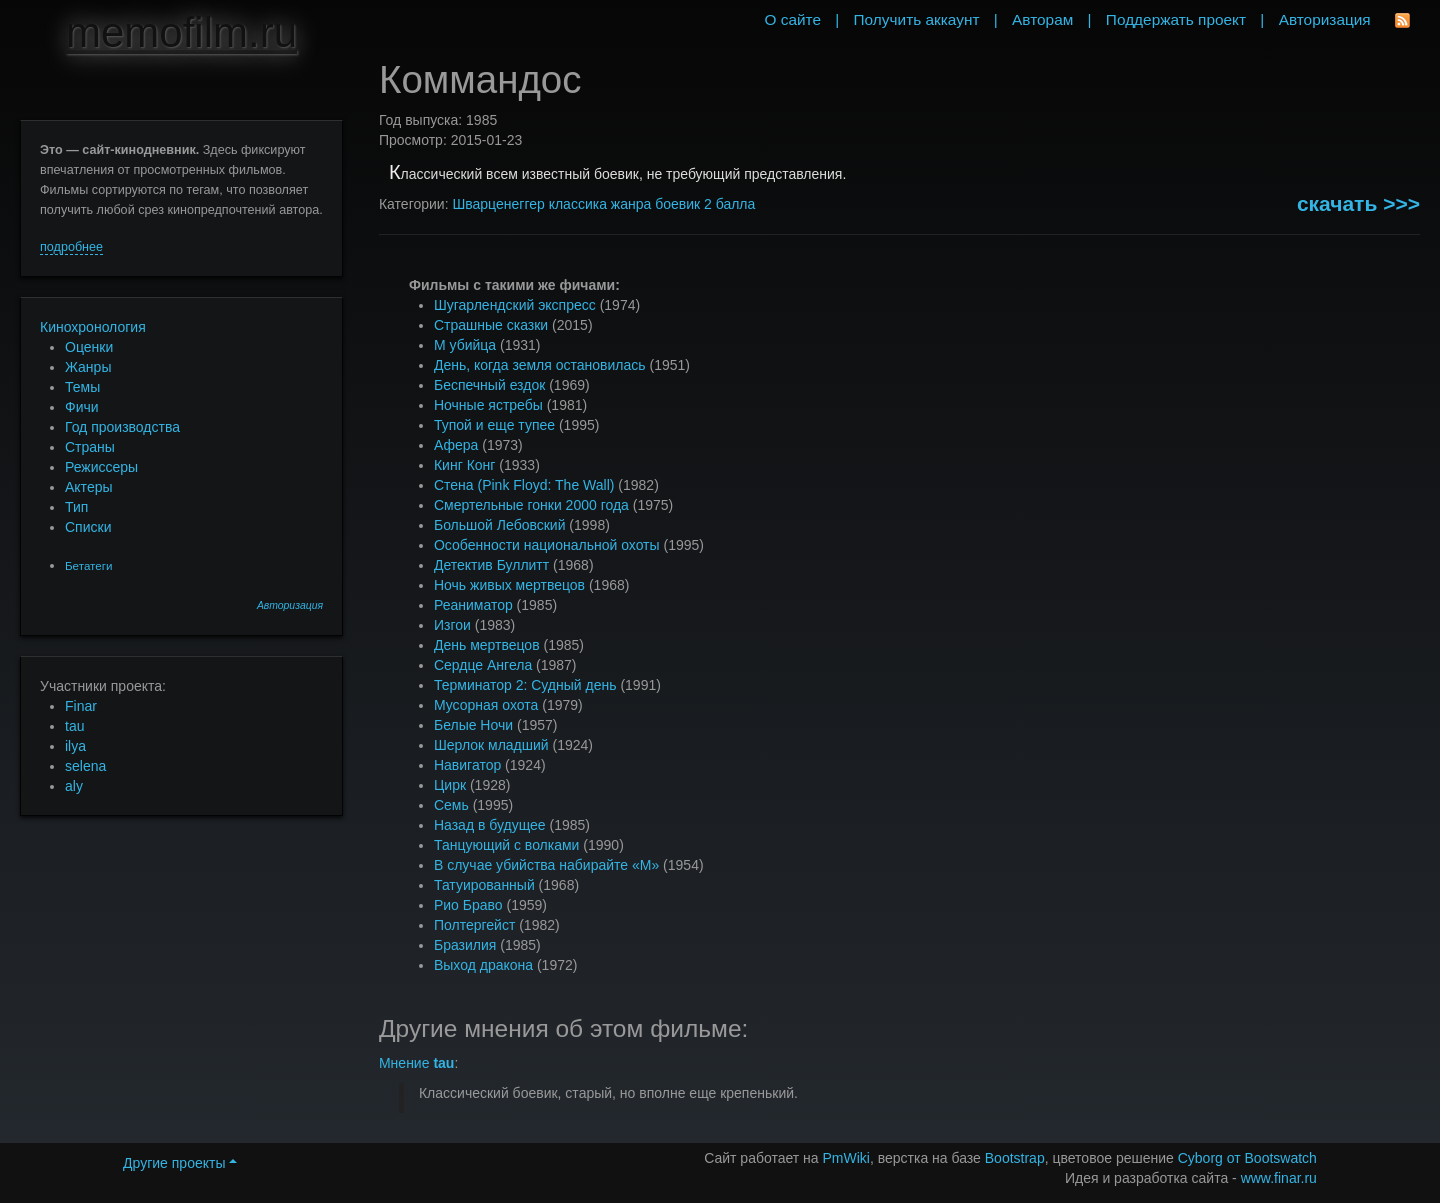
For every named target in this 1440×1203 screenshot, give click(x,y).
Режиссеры (101, 467)
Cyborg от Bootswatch (1247, 1158)
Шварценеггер (498, 204)
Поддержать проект (1176, 19)
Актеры (89, 487)
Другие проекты (180, 1163)
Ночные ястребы (488, 405)
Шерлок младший (491, 745)
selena (85, 766)
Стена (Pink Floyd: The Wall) (524, 485)
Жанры (88, 367)
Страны (90, 447)
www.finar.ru (1279, 1178)
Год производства (122, 427)
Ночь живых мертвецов (509, 585)
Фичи (82, 407)
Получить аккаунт (917, 19)
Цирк (450, 785)
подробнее (71, 247)
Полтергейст (474, 925)
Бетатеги (88, 565)
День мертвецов (487, 645)
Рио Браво (468, 905)
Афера (456, 445)
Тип (76, 507)
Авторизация (290, 605)
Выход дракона (483, 965)
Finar (81, 706)
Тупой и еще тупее (494, 425)
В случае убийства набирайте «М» (546, 865)
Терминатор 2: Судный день (525, 685)
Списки (88, 527)
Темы (82, 387)
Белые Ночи (473, 725)
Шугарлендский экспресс (515, 305)
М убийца (465, 345)
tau (74, 726)
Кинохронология (93, 327)
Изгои (452, 625)
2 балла (729, 204)
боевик (677, 204)
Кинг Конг (464, 465)
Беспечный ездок (489, 385)
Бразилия (465, 945)
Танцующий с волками (507, 845)
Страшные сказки (491, 325)
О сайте (792, 19)
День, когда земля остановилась (540, 365)
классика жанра (600, 204)
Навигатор (467, 765)
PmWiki (846, 1158)
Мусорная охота (486, 705)
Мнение (416, 1063)
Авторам (1042, 19)
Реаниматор (473, 605)
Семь (451, 805)
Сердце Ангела (483, 665)
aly (74, 786)
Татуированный (484, 885)
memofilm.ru (181, 32)
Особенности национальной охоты (547, 545)
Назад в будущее (490, 825)
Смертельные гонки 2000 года (531, 505)
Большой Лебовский (500, 525)
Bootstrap (1015, 1158)
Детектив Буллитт (491, 565)
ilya (75, 746)
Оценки (89, 347)
